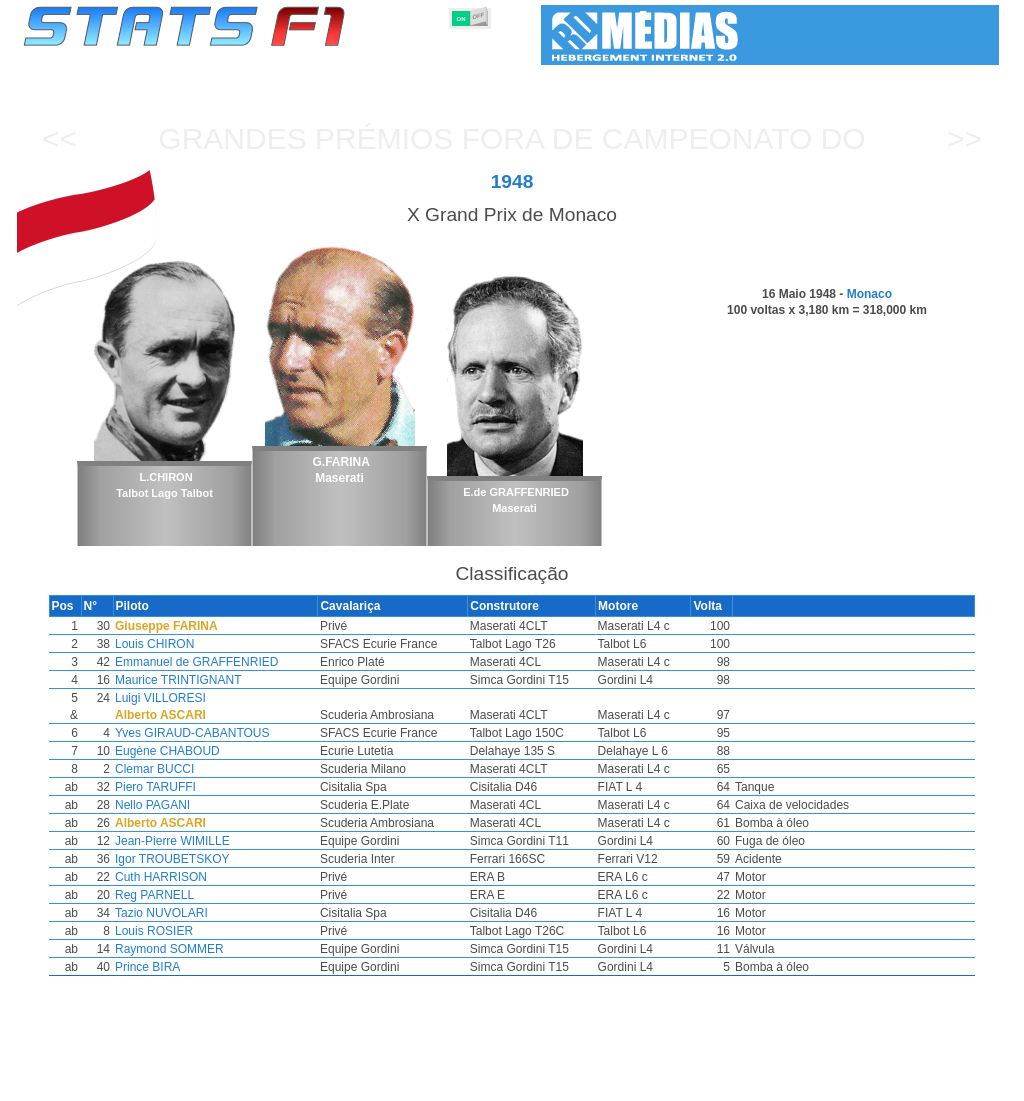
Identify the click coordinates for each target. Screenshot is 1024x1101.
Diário (773, 1082)
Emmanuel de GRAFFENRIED (241, 662)
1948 (512, 181)
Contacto (962, 1082)
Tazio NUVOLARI (206, 913)
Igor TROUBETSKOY (217, 859)
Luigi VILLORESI (205, 698)
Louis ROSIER (199, 931)
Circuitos (711, 1082)
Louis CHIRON (199, 644)
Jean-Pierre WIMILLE (217, 841)
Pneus (587, 1082)
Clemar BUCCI (199, 769)
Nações (645, 1082)
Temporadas (177, 1082)
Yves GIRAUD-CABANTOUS (237, 733)
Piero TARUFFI (200, 787)
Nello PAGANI (197, 805)
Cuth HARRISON (206, 877)
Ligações (835, 1082)
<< (59, 138)
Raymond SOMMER (214, 949)
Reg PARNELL (199, 895)
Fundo (898, 1082)
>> (964, 138)
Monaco (869, 294)
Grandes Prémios (280, 1082)
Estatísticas (89, 1082)
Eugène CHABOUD (212, 751)
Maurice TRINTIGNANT (223, 680)
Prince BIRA (192, 967)
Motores (526, 1082)
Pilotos (370, 1082)
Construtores (446, 1082)
